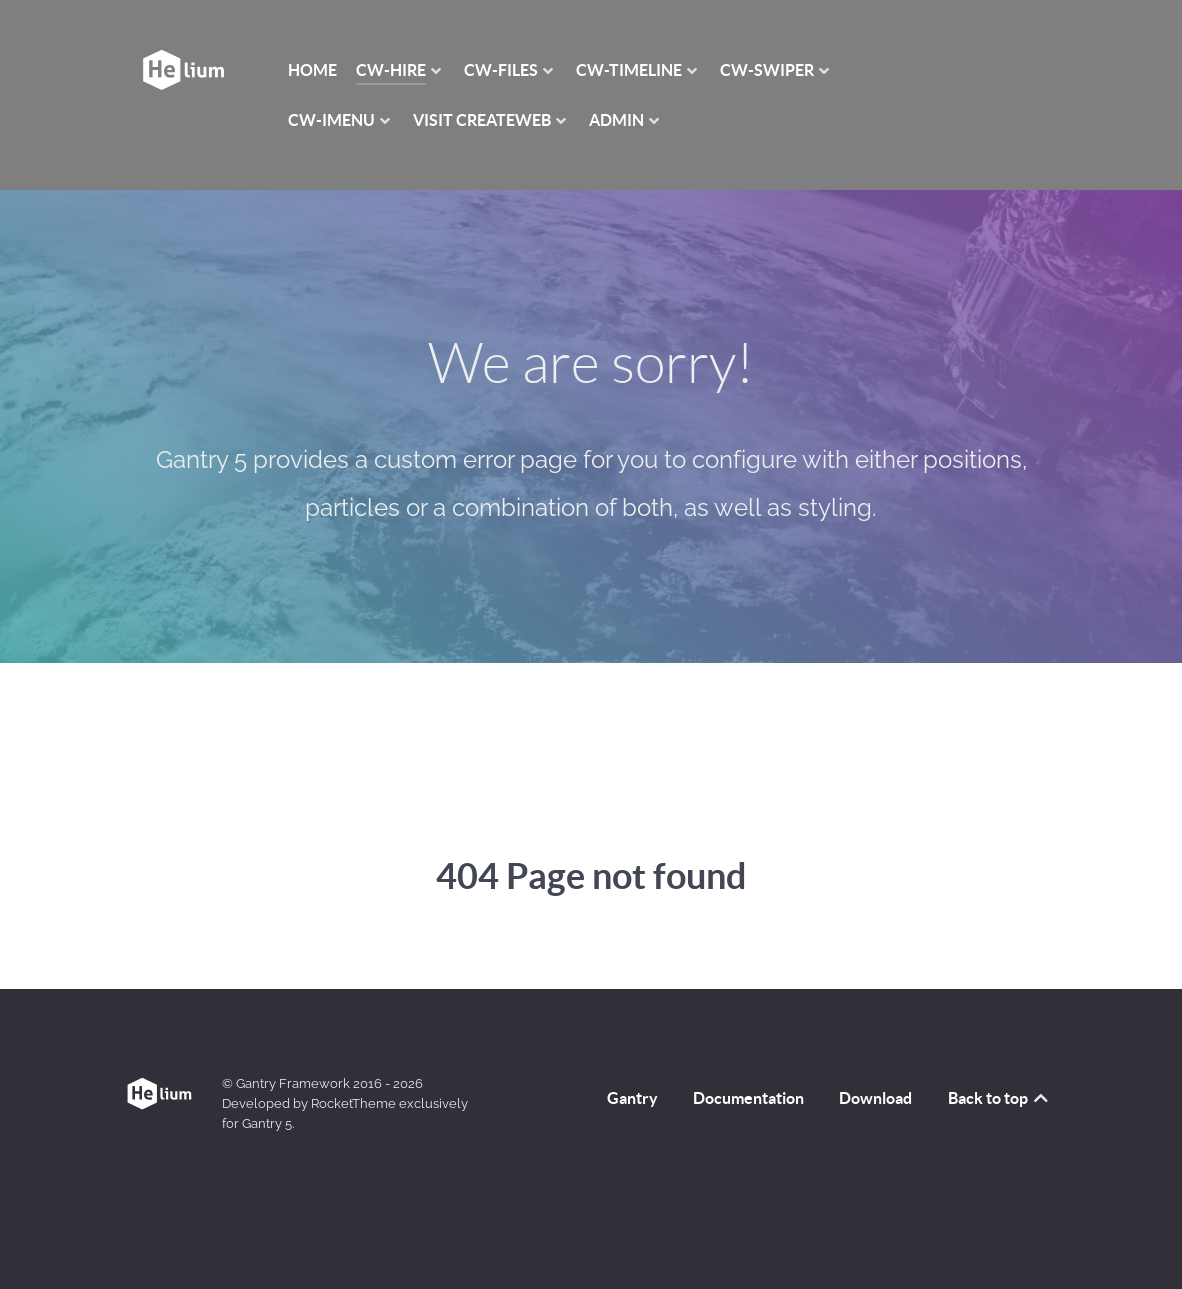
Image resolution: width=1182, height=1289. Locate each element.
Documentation (748, 1098)
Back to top (999, 1098)
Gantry (632, 1098)
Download (875, 1098)
